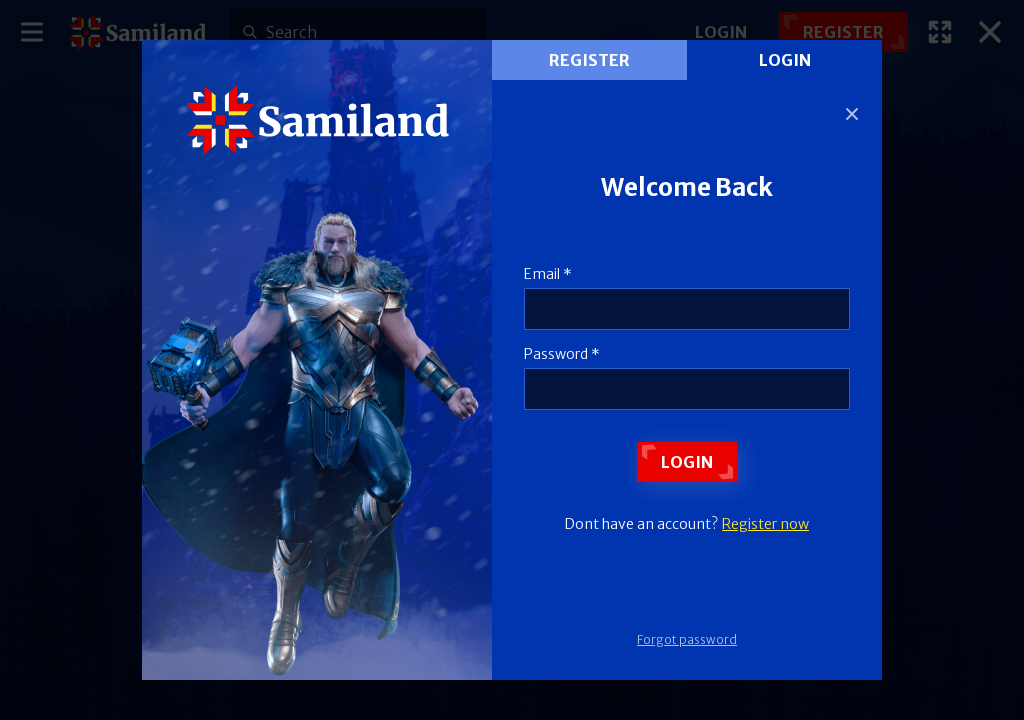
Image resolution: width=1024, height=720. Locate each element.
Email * (548, 274)
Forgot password (687, 639)
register (589, 60)
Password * (562, 354)
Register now (765, 524)
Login (785, 60)
